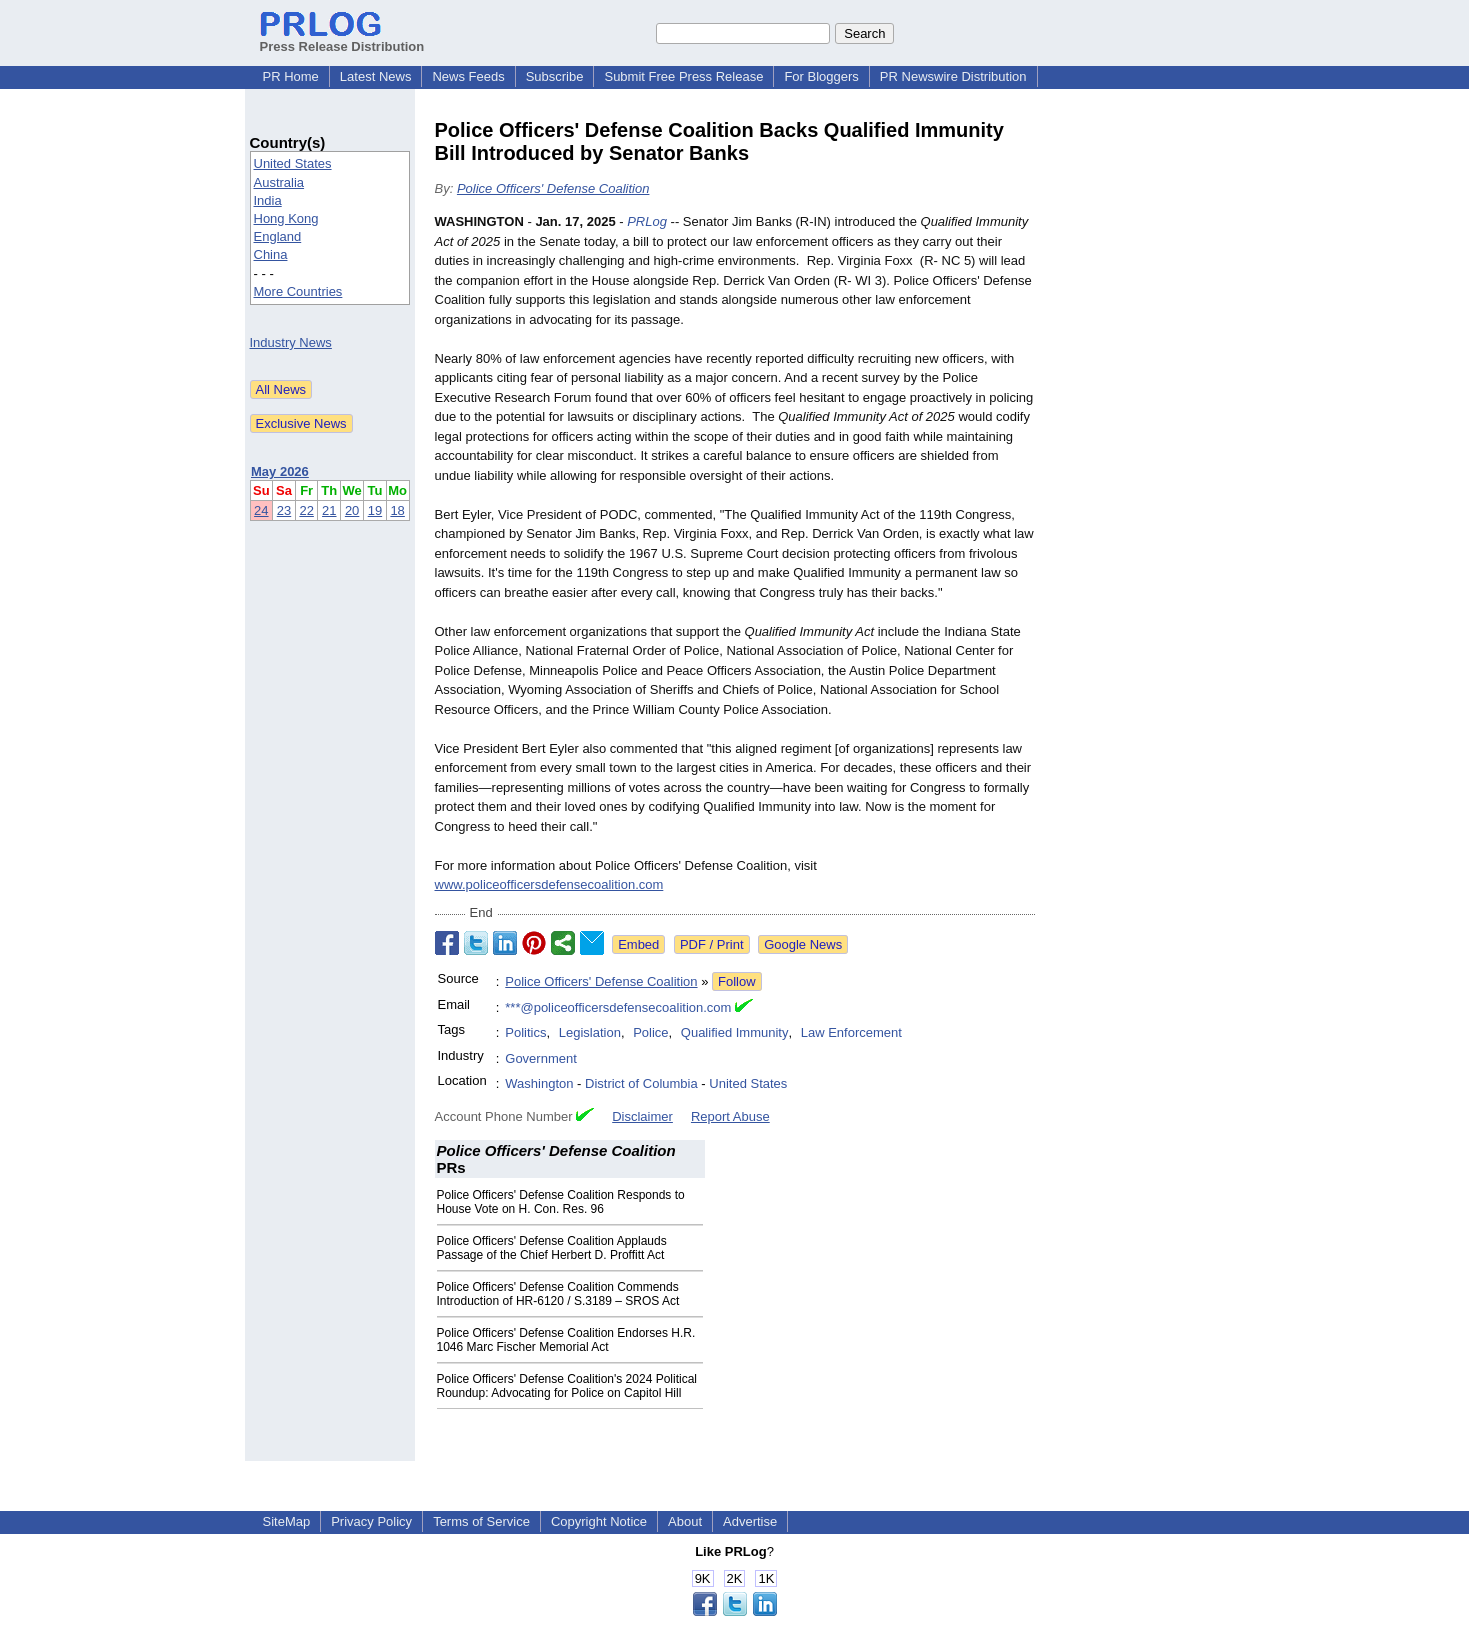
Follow (737, 981)
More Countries (298, 291)
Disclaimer (642, 1116)
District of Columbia (641, 1083)
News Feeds (468, 76)
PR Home (291, 76)
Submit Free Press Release (683, 76)
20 (352, 510)
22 (306, 510)
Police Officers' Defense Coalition (553, 188)
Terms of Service (481, 1521)
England (278, 236)
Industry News (291, 342)
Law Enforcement (851, 1032)
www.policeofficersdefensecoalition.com (549, 884)
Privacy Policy (371, 1521)
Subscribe (555, 76)
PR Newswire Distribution (953, 76)
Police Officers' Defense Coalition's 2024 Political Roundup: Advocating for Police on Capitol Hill (567, 1386)
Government (541, 1058)
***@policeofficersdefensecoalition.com (618, 1007)
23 (284, 510)
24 (261, 510)
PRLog (647, 221)
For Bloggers (821, 76)
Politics (525, 1032)
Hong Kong (286, 218)
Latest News (376, 76)
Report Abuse (730, 1116)
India (268, 200)
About (685, 1521)
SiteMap (287, 1521)
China (271, 254)
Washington (539, 1083)
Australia (279, 182)
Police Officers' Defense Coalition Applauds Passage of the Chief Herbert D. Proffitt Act (552, 1248)
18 (397, 510)
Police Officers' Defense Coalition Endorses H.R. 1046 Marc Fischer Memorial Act (566, 1340)
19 (375, 510)
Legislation (590, 1032)
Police (650, 1032)
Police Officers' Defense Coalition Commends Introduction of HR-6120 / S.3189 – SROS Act (558, 1294)
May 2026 (280, 471)
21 (329, 510)
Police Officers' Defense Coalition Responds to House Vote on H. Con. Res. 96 (561, 1202)
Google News (803, 944)
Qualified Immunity (735, 1032)
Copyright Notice (599, 1521)
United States (293, 163)
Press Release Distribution (342, 39)
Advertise (750, 1521)
